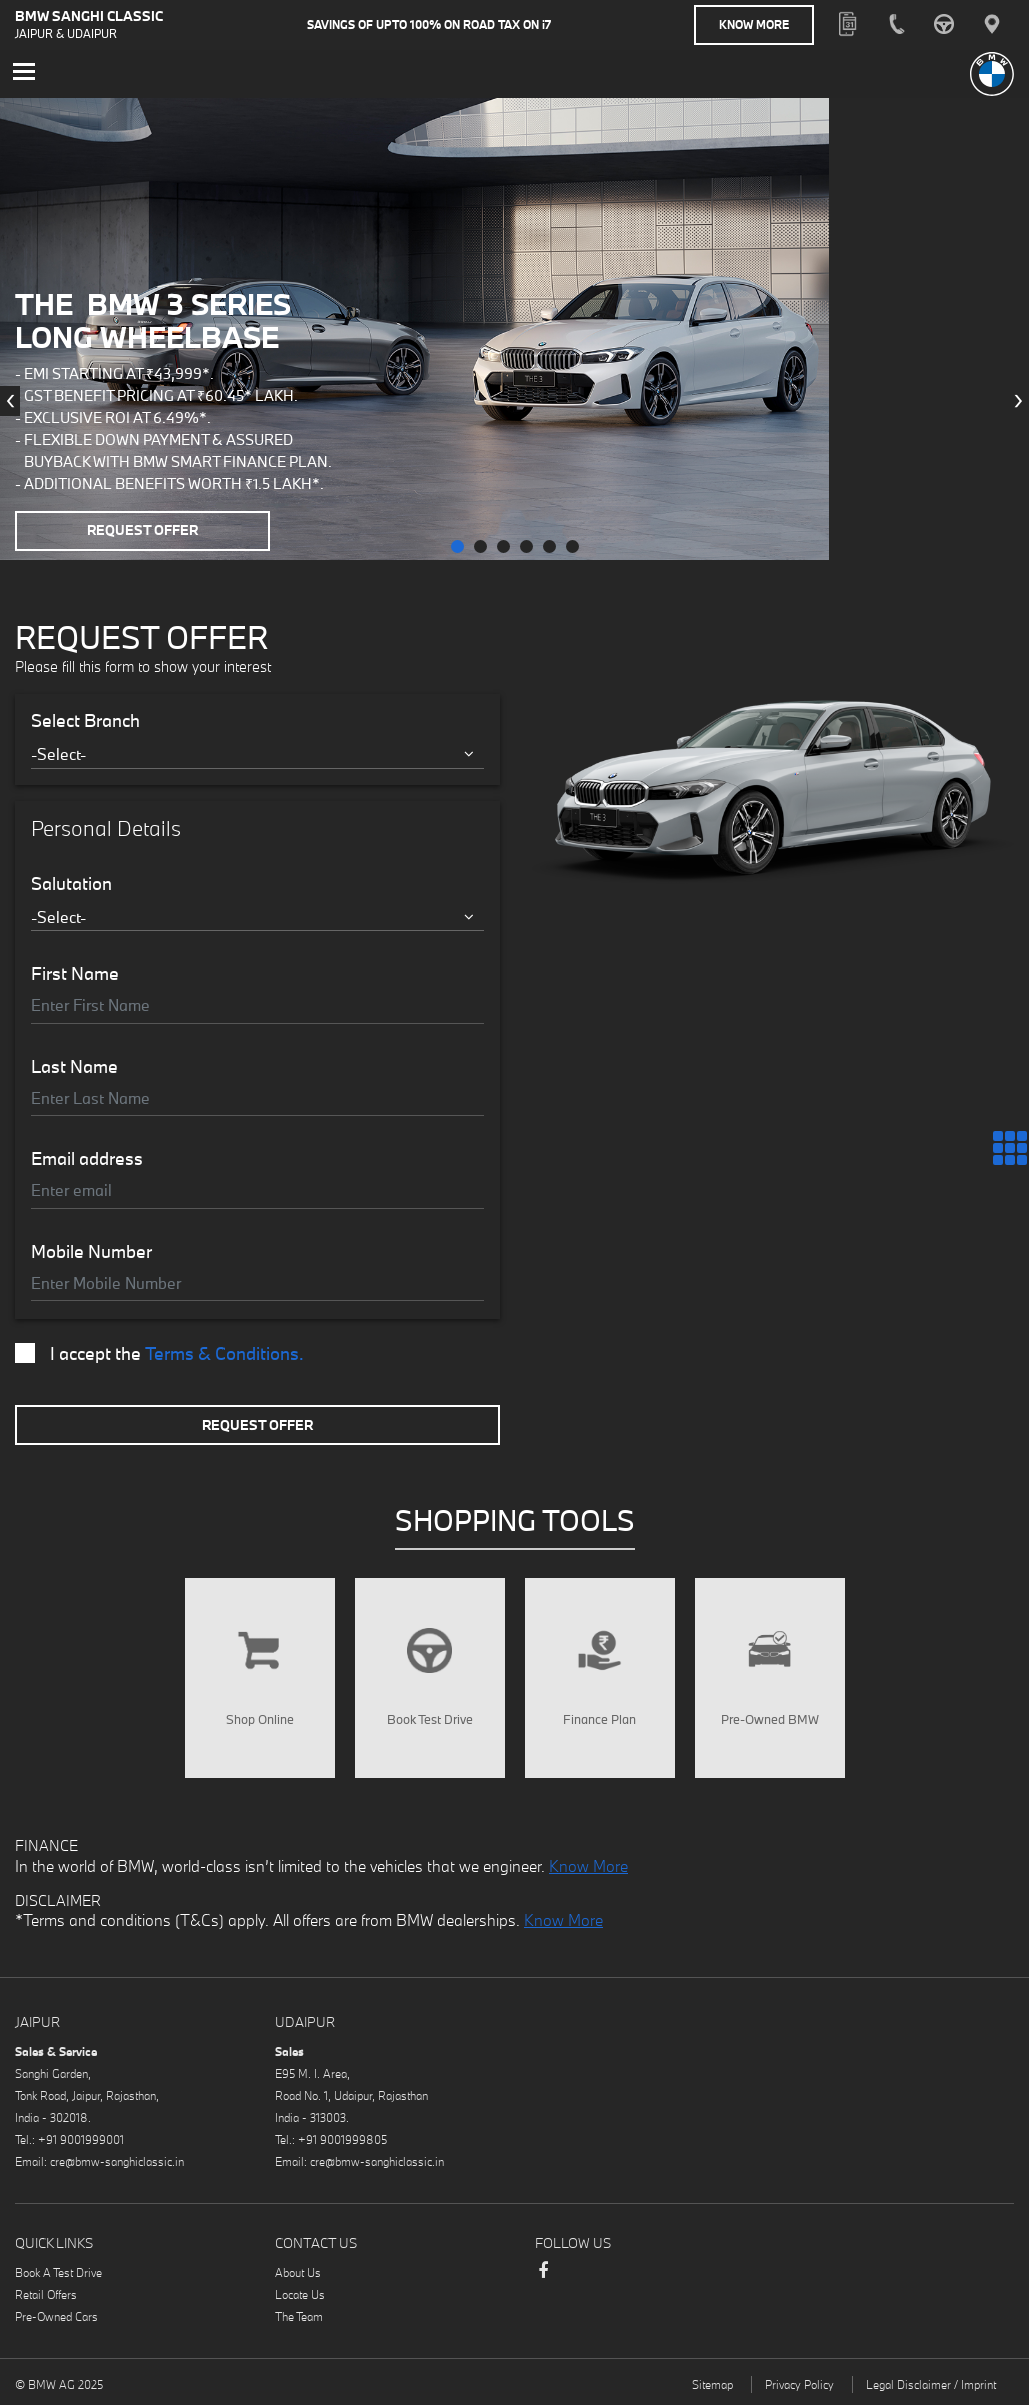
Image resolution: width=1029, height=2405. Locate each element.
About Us (298, 2271)
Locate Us (300, 2293)
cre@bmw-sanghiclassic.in (117, 2160)
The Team (299, 2315)
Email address (87, 1158)
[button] (457, 545)
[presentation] (10, 401)
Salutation (71, 883)
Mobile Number (91, 1251)
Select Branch (85, 720)
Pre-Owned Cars (56, 2315)
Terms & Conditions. (224, 1352)
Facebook (543, 2279)
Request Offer (142, 530)
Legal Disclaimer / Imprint (931, 2383)
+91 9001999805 (342, 2138)
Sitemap (712, 2383)
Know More (754, 24)
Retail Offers (46, 2293)
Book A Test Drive (58, 2271)
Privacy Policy (799, 2383)
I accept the (159, 1353)
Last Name (74, 1066)
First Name (75, 973)
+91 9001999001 (81, 2138)
